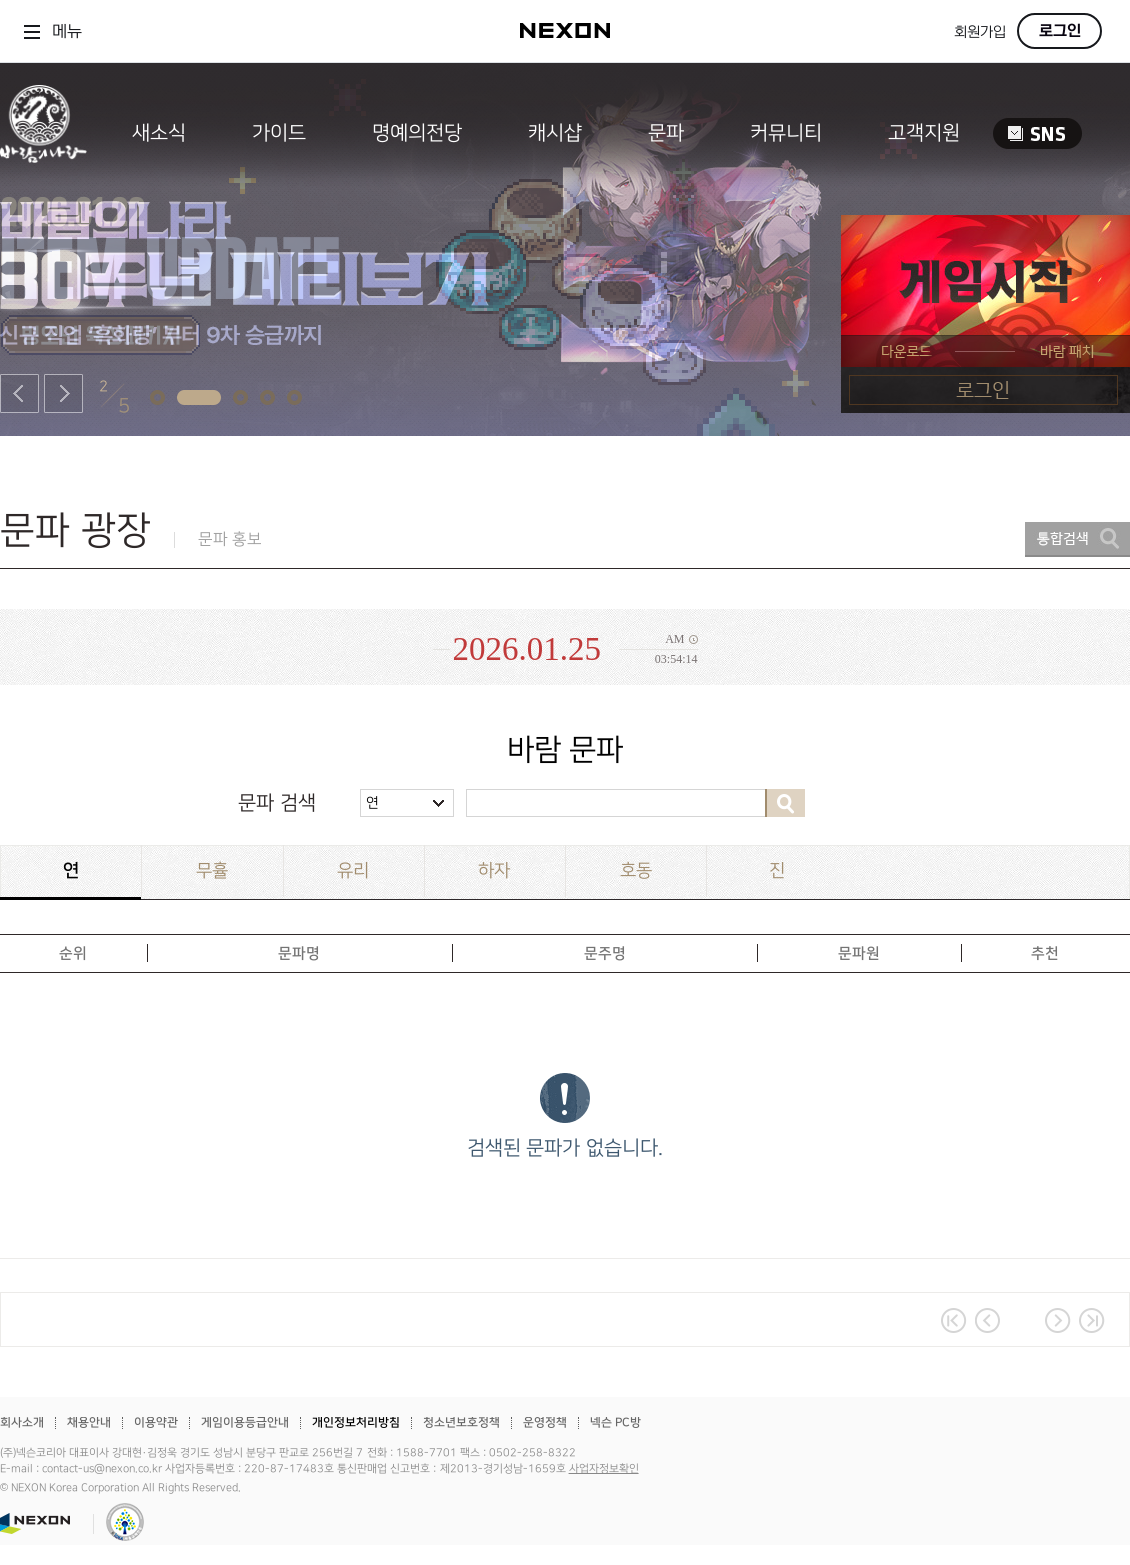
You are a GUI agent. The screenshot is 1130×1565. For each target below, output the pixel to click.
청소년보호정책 (461, 1422)
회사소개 (22, 1422)
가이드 (279, 133)
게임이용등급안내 (245, 1422)
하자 (494, 870)
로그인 (1060, 31)
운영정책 (545, 1422)
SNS (1037, 133)
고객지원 (924, 133)
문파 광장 (75, 530)
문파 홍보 (230, 539)
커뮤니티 (786, 133)
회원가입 (980, 32)
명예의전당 (417, 133)
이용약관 (156, 1422)
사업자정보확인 (604, 1469)
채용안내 (89, 1422)
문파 (666, 133)
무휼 (212, 870)
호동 (636, 870)
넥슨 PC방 (615, 1422)
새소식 (159, 133)
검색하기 (785, 803)
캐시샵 (555, 133)
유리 (353, 870)
